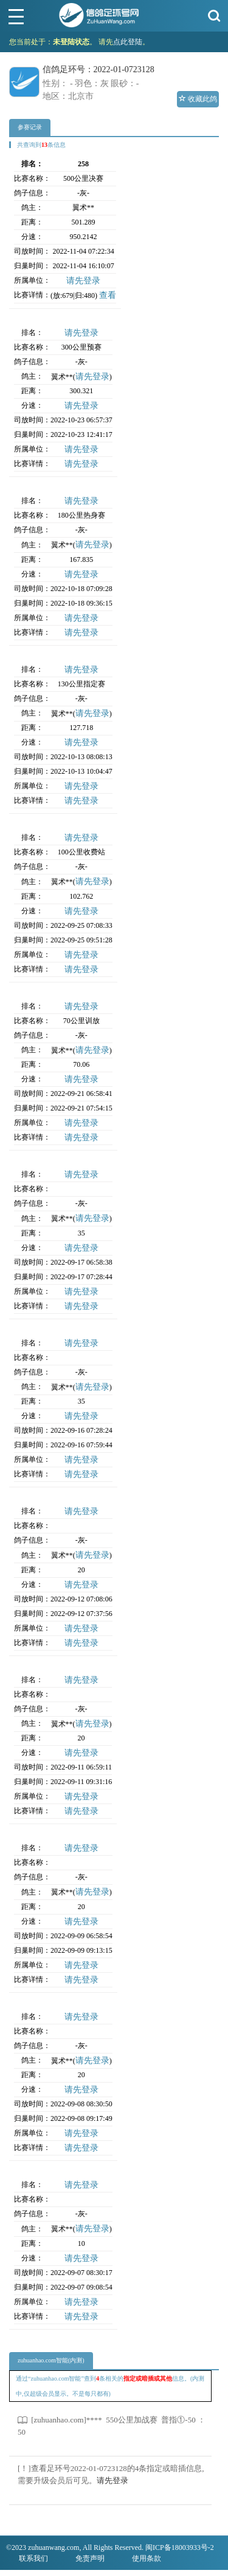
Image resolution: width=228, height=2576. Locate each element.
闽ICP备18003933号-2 (179, 2547)
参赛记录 (30, 127)
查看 (107, 295)
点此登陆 (127, 42)
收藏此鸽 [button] (198, 99)
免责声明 (90, 2558)
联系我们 (33, 2558)
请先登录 (83, 280)
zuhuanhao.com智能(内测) (51, 2360)
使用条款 (146, 2558)
